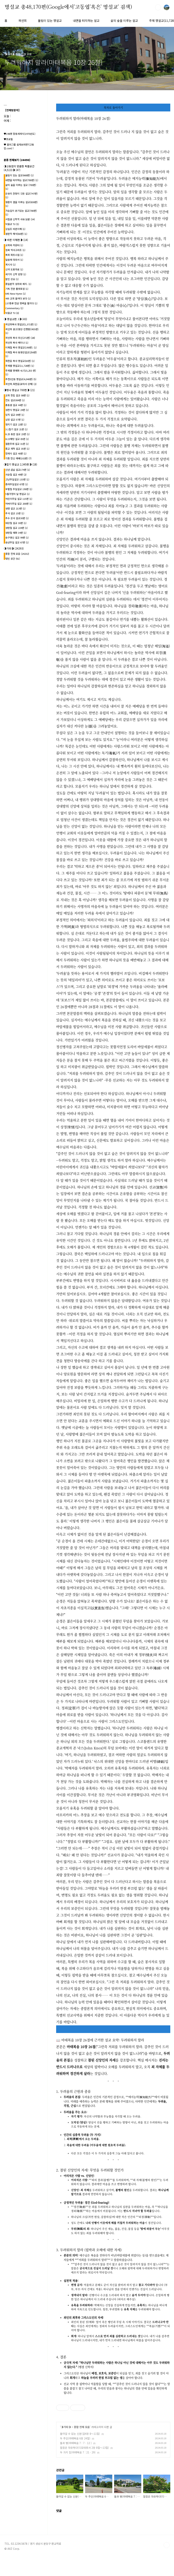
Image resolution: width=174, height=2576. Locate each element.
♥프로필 (8, 139)
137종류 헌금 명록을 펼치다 (21, 303)
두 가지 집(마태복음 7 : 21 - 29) (78, 2452)
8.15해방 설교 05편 (17, 439)
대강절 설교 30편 (15, 523)
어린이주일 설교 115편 (18, 499)
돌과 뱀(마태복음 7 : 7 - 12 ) (76, 2443)
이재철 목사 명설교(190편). (21, 347)
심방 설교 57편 (14, 419)
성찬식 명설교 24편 (17, 410)
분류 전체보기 (17, 160)
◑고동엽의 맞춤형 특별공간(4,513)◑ (19, 168)
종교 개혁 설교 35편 (17, 448)
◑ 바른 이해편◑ (16, 240)
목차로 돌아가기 (113, 107)
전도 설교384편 (15, 400)
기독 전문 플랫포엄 (16, 289)
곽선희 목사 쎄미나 (16, 342)
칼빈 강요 (12, 279)
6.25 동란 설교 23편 (17, 434)
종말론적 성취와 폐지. (18, 284)
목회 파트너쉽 (14, 255)
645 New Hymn (15, 293)
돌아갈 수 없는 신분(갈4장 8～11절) (80, 2433)
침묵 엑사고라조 (15, 250)
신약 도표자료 (14, 269)
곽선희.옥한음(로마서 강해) (20, 384)
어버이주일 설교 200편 (18, 503)
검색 (158, 7)
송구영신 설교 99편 (17, 537)
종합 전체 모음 (82, 2427)
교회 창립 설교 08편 (17, 395)
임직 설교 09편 (14, 414)
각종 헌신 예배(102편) (18, 458)
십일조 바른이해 (15, 229)
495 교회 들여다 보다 (18, 298)
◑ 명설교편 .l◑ (15, 319)
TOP (167, 2545)
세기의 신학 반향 (15, 274)
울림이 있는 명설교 (50, 20)
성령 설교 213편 (15, 508)
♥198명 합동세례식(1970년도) (19, 133)
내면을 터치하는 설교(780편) (21, 180)
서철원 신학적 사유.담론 (20, 219)
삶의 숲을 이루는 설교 (124, 20)
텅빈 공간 (12, 558)
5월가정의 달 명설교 (17, 494)
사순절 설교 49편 (15, 474)
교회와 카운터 (14, 245)
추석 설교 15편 (14, 513)
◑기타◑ (66, 2427)
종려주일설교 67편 (16, 484)
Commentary (14, 308)
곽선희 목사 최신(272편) (20, 338)
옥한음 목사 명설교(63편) (20, 361)
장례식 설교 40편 (15, 453)
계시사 (10, 264)
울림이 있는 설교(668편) (19, 175)
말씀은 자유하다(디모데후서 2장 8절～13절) (84, 2447)
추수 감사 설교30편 (17, 518)
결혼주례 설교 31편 (17, 444)
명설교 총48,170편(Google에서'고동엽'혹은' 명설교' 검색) (68, 7)
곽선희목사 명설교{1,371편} (21, 324)
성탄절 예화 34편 (15, 532)
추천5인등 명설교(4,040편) (20, 379)
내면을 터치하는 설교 (86, 20)
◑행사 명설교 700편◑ (19, 390)
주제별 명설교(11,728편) (19, 365)
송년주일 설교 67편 (17, 542)
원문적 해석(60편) (16, 234)
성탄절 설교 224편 (16, 528)
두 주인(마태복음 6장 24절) (75, 2438)
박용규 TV (12, 224)
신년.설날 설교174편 (17, 469)
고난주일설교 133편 (17, 479)
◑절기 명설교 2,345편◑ (20, 464)
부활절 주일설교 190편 (18, 489)
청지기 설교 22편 (15, 424)
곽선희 (22, 20)
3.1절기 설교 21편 (16, 429)
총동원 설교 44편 (15, 405)
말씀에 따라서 (14, 259)
